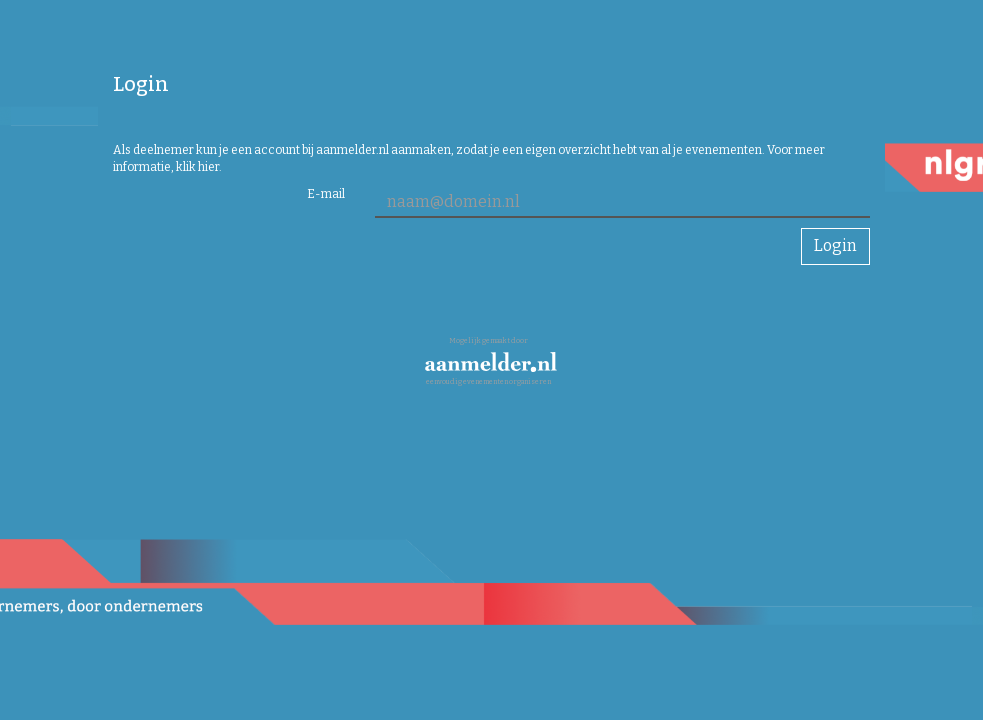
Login (835, 245)
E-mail (326, 194)
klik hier (197, 167)
